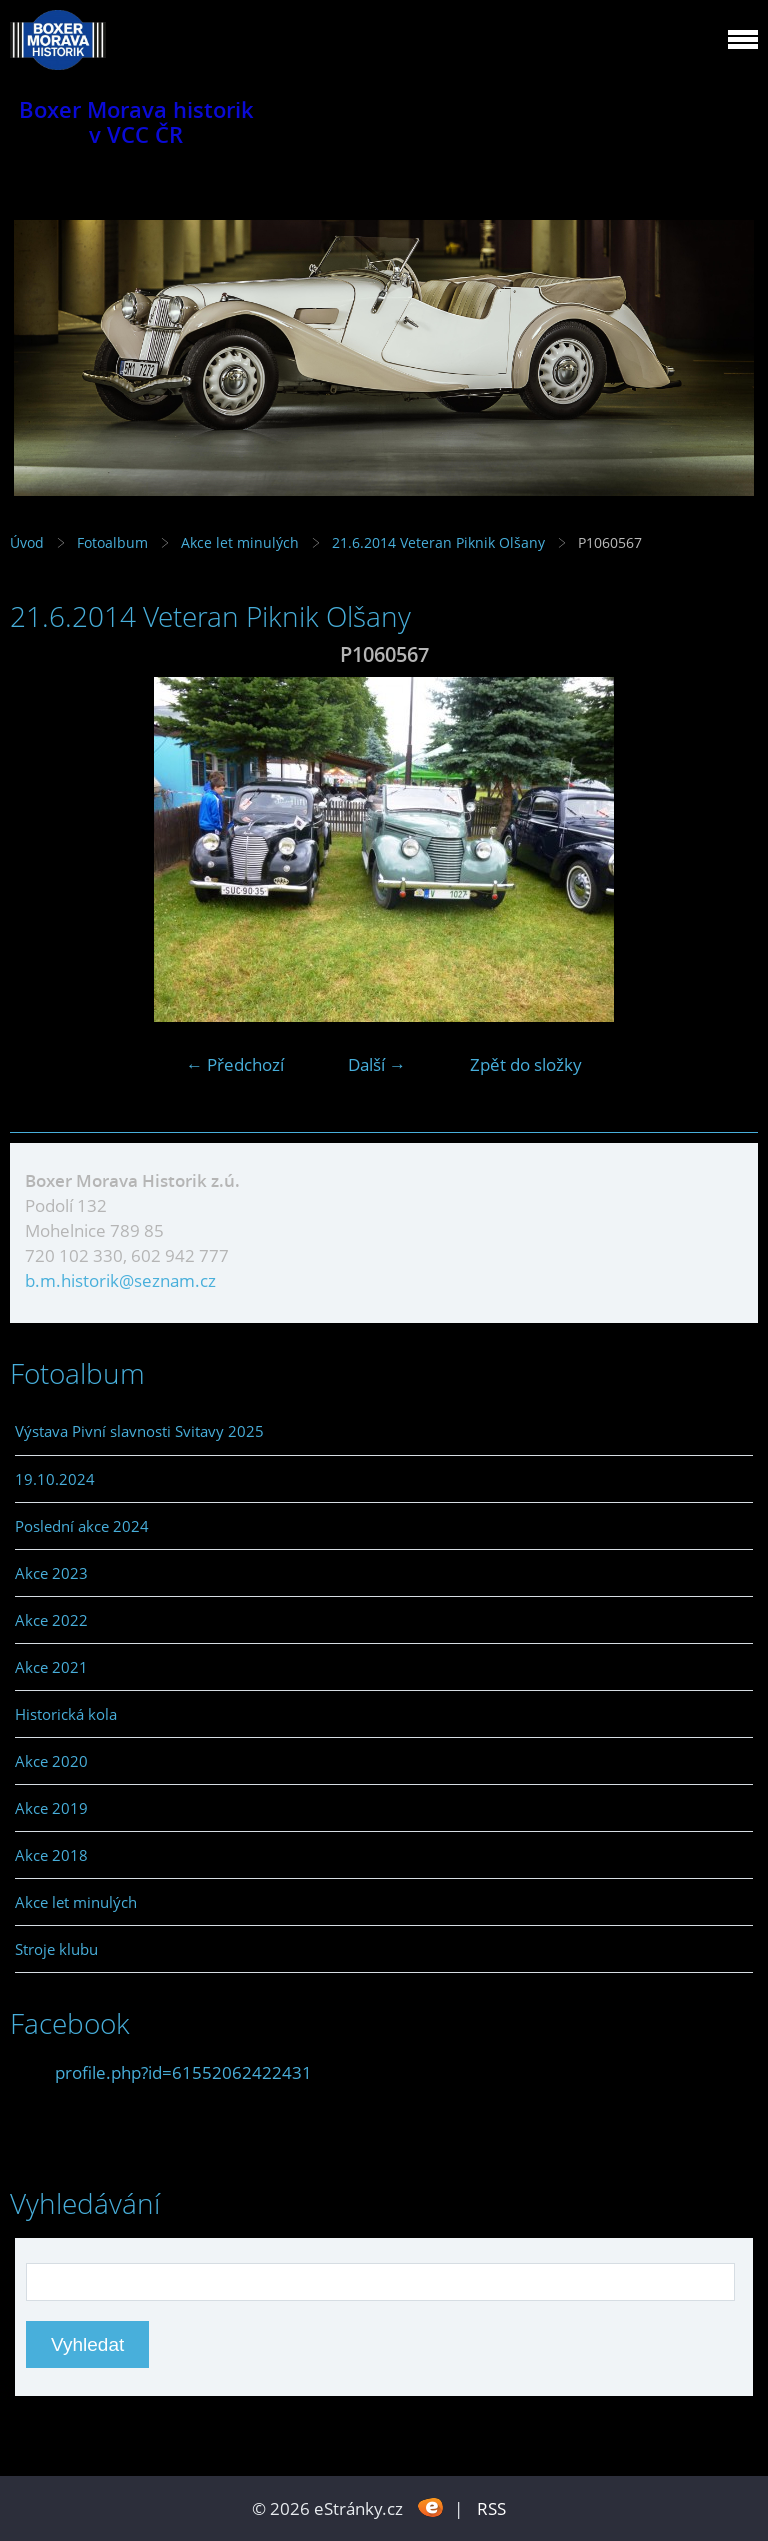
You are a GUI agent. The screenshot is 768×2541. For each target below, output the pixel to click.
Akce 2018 (51, 1855)
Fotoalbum (112, 542)
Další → (377, 1064)
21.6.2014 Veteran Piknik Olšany (440, 542)
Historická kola (66, 1714)
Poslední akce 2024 (82, 1526)
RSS (491, 2508)
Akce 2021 (51, 1667)
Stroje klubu (56, 1949)
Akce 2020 (51, 1761)
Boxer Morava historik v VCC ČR (136, 122)
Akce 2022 (51, 1620)
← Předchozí (235, 1064)
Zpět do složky (526, 1064)
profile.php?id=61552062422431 (183, 2072)
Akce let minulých (240, 542)
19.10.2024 (55, 1479)
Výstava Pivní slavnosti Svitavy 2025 (139, 1431)
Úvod (27, 542)
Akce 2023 (51, 1573)
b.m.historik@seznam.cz (120, 1280)
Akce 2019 (51, 1808)
